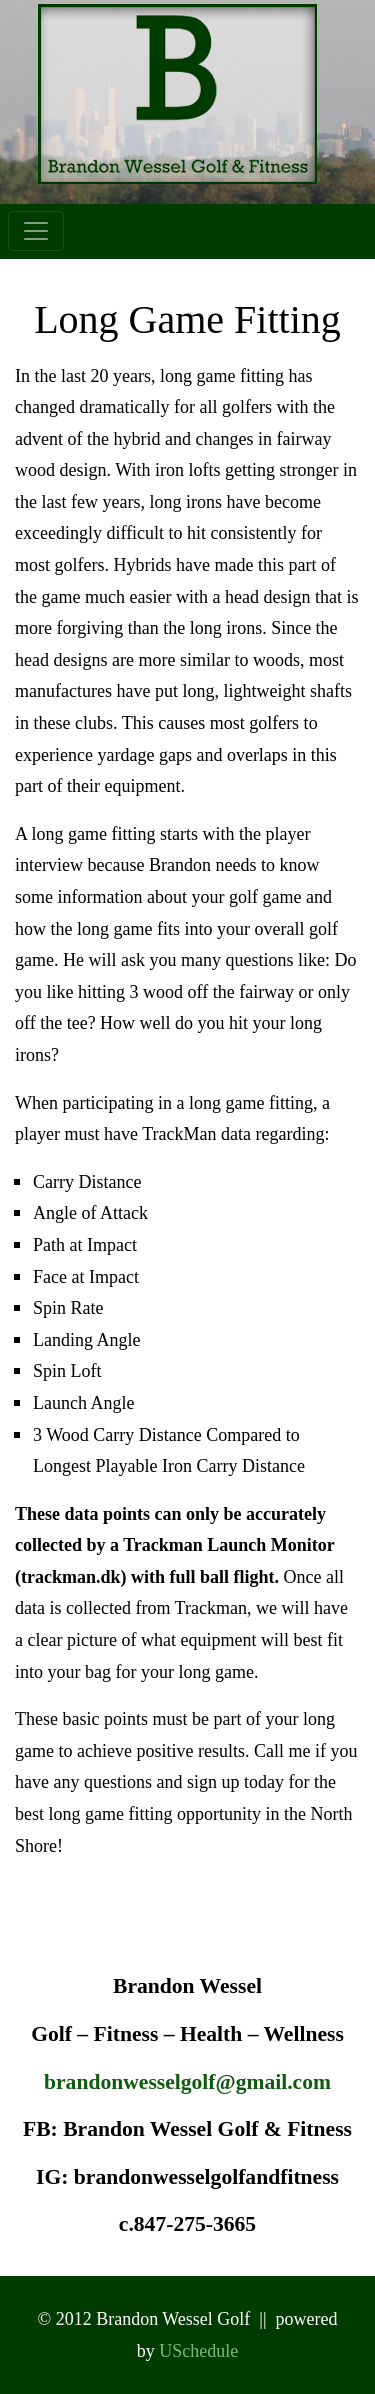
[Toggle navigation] (36, 231)
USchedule (198, 2351)
